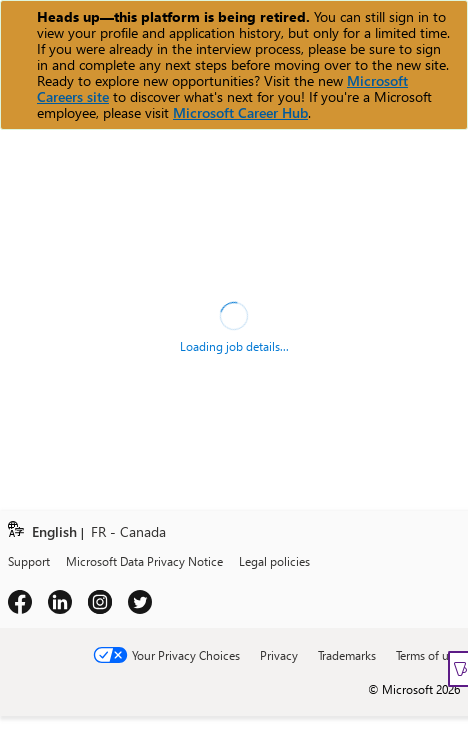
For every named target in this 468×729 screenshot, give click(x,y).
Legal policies (274, 561)
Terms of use (428, 655)
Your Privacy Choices (186, 655)
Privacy (279, 655)
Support (29, 561)
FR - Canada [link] (128, 532)
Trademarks (347, 655)
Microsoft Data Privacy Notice (144, 561)
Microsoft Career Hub (240, 112)
